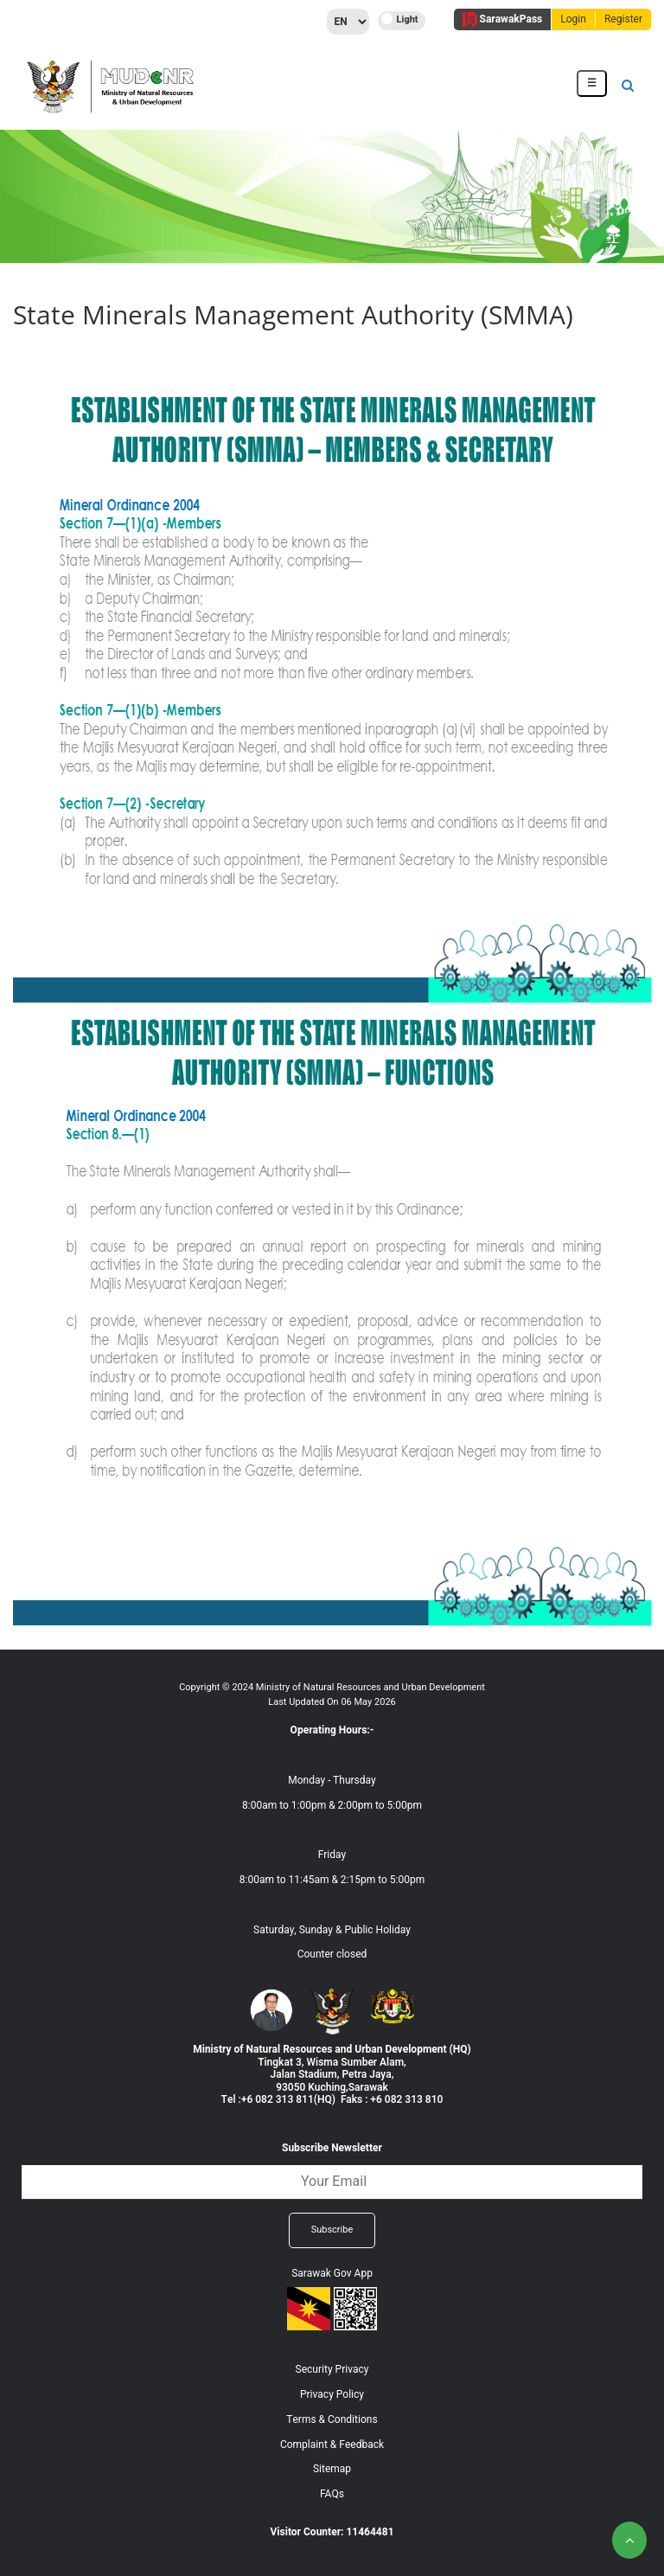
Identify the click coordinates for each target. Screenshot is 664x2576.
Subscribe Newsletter (332, 2148)
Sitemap (332, 2469)
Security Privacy (332, 2369)
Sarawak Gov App (332, 2273)
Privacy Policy (332, 2394)
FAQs (332, 2494)
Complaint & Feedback (332, 2444)
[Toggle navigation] (592, 83)
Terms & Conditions (331, 2419)
